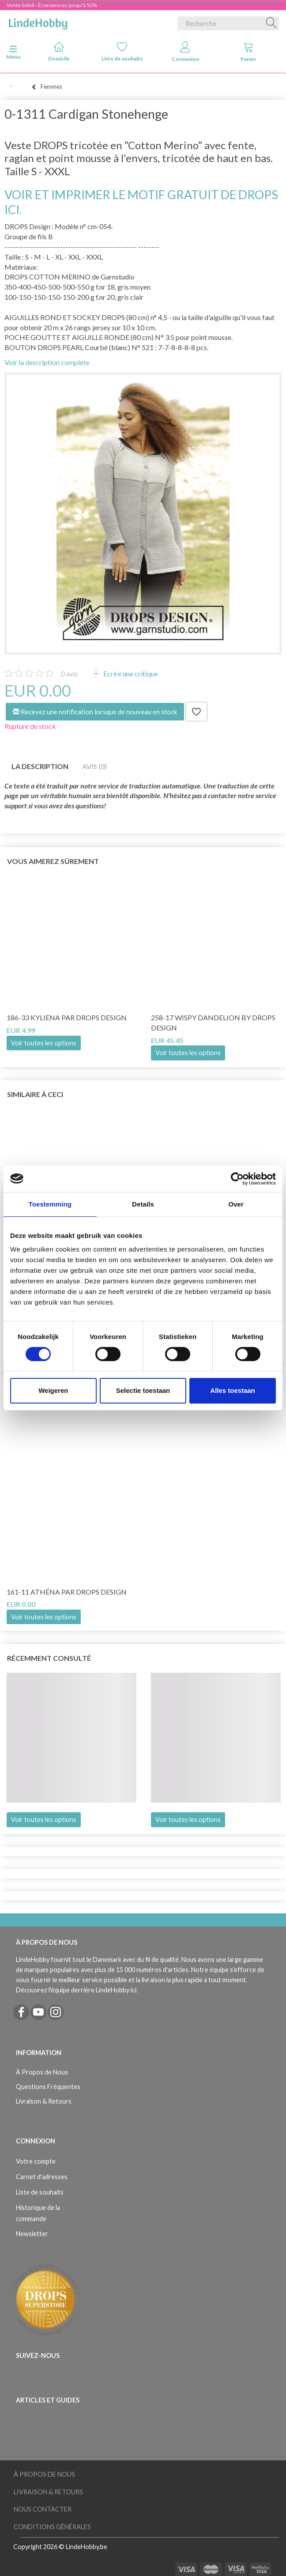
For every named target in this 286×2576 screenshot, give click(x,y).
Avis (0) (94, 766)
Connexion (185, 51)
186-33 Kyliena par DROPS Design (67, 1017)
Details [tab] (143, 1204)
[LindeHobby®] (38, 21)
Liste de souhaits (122, 51)
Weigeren (53, 1390)
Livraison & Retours (44, 2101)
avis (69, 673)
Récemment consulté (49, 1658)
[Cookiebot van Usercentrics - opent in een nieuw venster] (237, 1178)
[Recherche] (271, 23)
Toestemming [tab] (50, 1204)
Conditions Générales (52, 2527)
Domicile (59, 51)
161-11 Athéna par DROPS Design (67, 1592)
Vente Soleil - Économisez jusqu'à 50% (52, 5)
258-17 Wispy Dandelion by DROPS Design (213, 1022)
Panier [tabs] (248, 51)
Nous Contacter (43, 2509)
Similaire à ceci (35, 1094)
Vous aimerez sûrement (53, 861)
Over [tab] (236, 1204)
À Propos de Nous (42, 2072)
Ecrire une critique (130, 673)
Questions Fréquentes (48, 2086)
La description (39, 766)
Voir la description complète (47, 362)
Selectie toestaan (143, 1390)
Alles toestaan (232, 1390)
